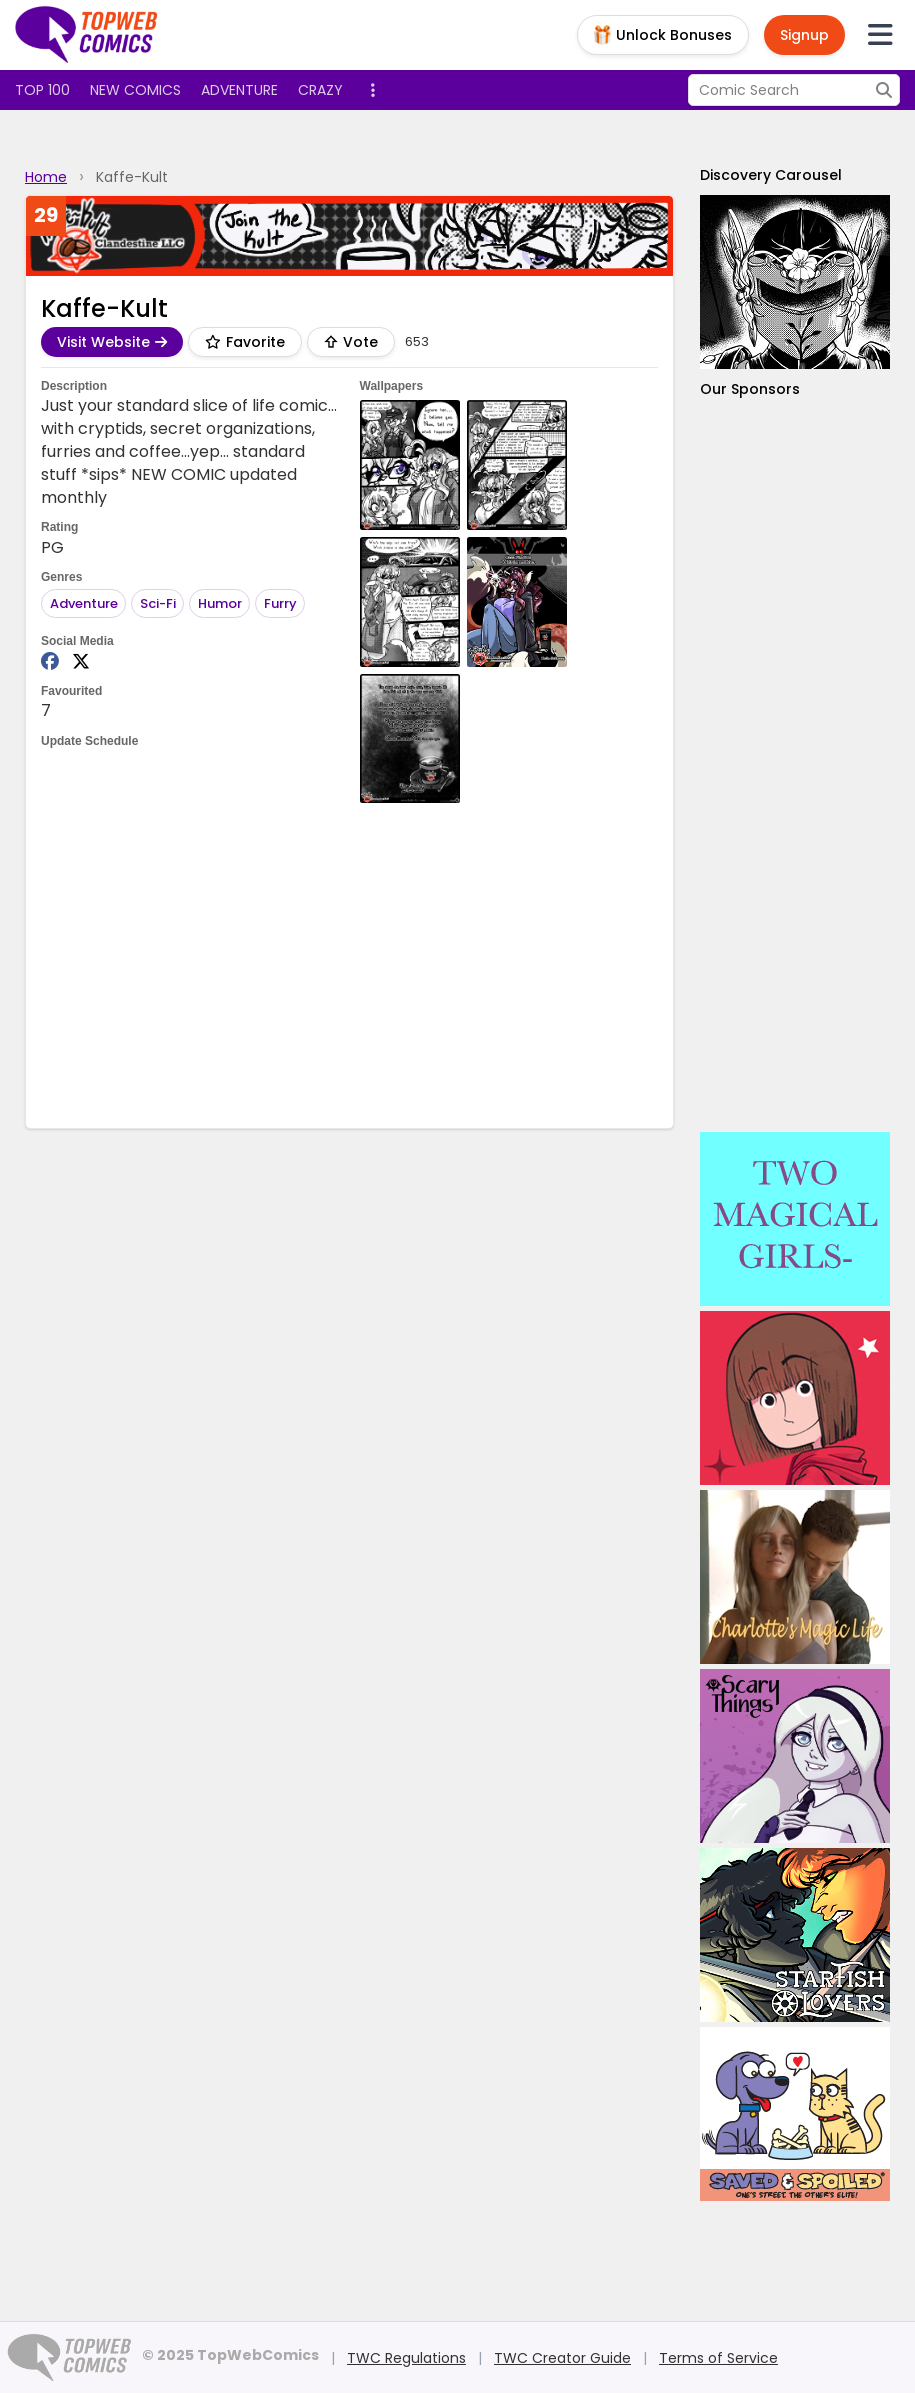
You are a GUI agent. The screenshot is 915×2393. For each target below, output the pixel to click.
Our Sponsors (750, 389)
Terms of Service (718, 2358)
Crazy (320, 90)
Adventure (239, 90)
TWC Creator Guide (562, 2358)
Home (46, 177)
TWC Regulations (406, 2358)
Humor (220, 603)
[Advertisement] (405, 963)
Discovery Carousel (771, 175)
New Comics (135, 90)
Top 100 (42, 90)
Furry (280, 603)
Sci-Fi (158, 603)
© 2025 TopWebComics (230, 2355)
